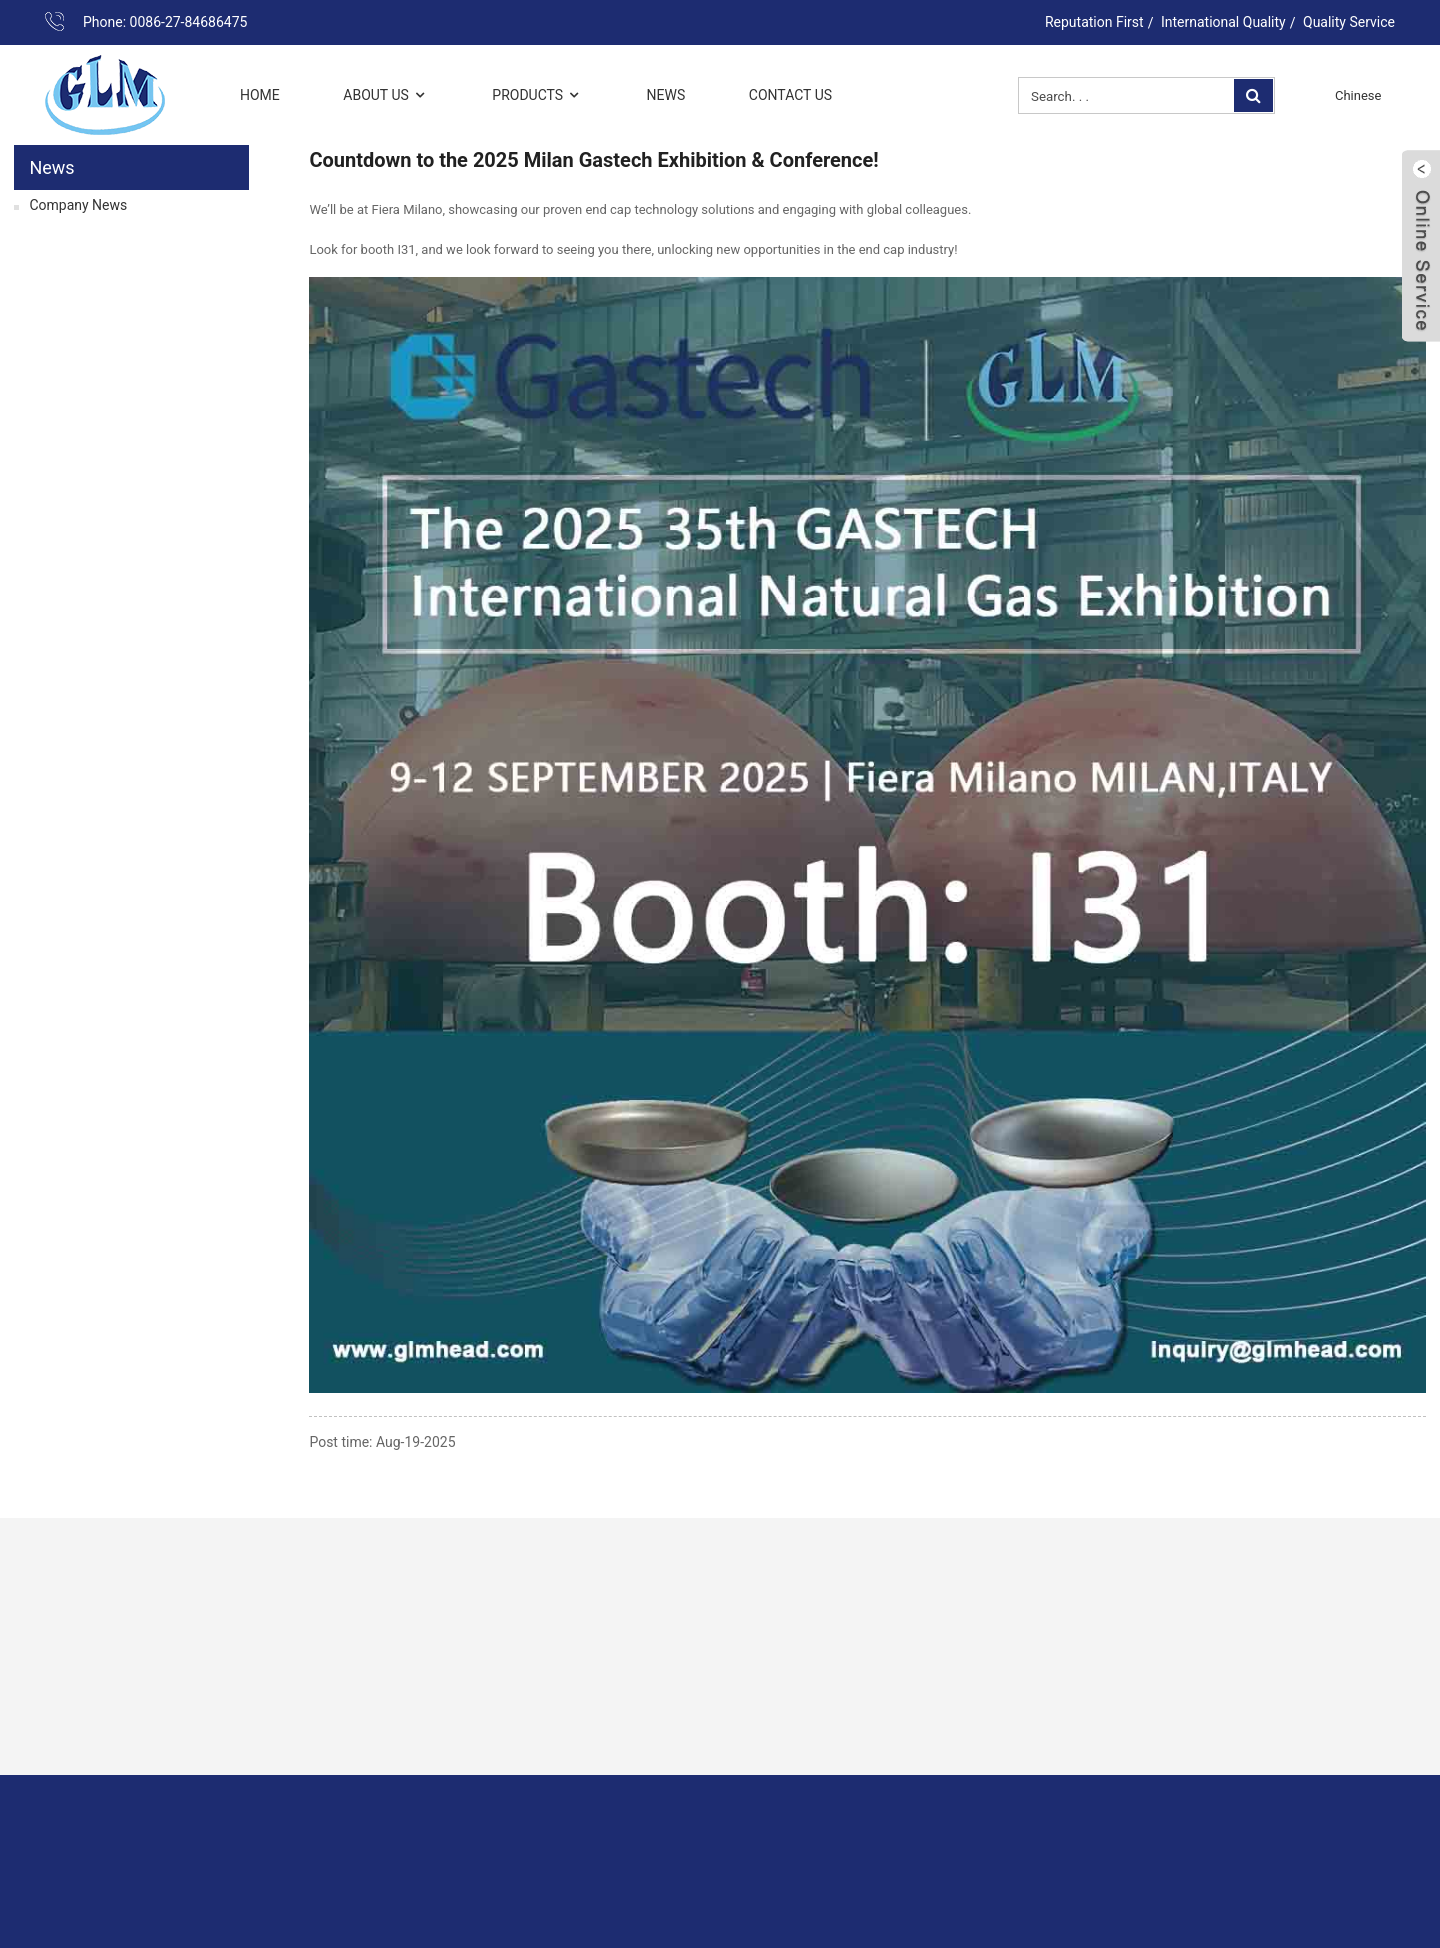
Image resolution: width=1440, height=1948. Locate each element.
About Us (386, 95)
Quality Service (1349, 22)
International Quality (1223, 22)
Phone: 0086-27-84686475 (165, 22)
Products (537, 95)
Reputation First (1094, 22)
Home (260, 95)
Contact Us (790, 95)
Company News (78, 205)
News (666, 95)
